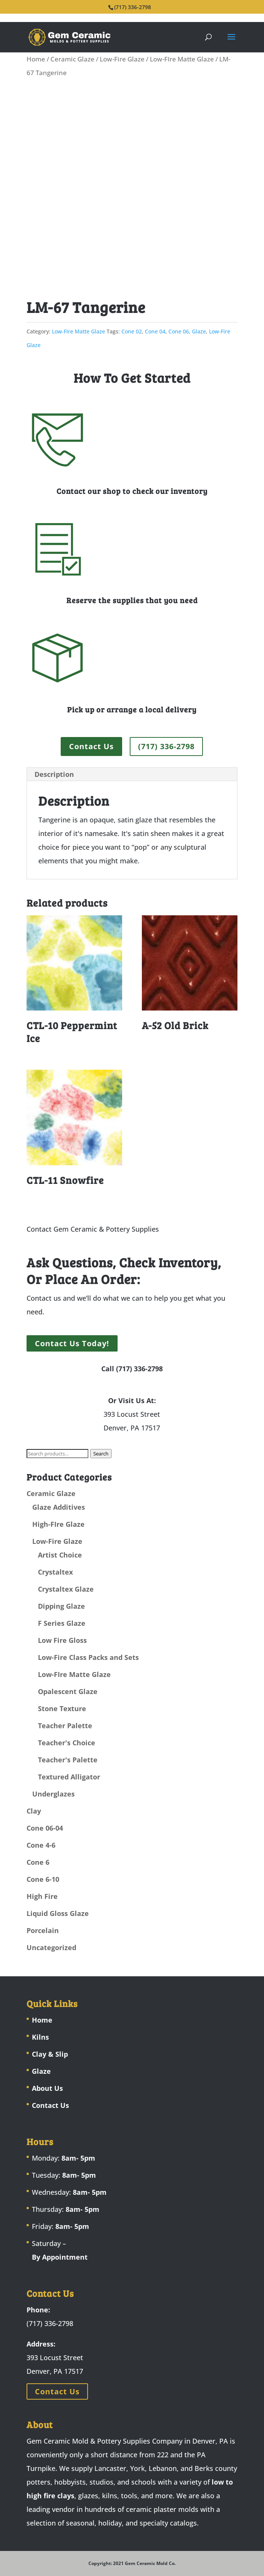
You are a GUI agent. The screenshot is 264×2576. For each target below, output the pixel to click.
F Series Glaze (61, 1623)
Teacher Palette (65, 1725)
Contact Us (91, 746)
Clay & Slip (50, 2054)
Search (100, 1453)
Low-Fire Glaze (122, 59)
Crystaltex (55, 1571)
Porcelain (43, 1930)
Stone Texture (62, 1708)
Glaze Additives (58, 1507)
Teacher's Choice (66, 1742)
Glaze (199, 331)
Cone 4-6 (41, 1845)
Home (36, 59)
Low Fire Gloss (62, 1640)
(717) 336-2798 (166, 746)
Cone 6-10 (43, 1879)
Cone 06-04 (45, 1828)
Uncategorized (51, 1947)
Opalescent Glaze (67, 1691)
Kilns (40, 2037)
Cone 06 (178, 331)
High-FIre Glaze (58, 1524)
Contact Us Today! (72, 1343)
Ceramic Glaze (72, 59)
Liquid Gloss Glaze (58, 1913)
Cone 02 (131, 331)
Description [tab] (54, 774)
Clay (34, 1810)
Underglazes (53, 1793)
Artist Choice (60, 1554)
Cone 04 (155, 331)
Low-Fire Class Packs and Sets (88, 1657)
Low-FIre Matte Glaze (182, 59)
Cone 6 (38, 1862)
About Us (47, 2088)
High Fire (42, 1896)
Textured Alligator (69, 1776)
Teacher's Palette (67, 1759)
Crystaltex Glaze (66, 1589)
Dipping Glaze (61, 1606)
